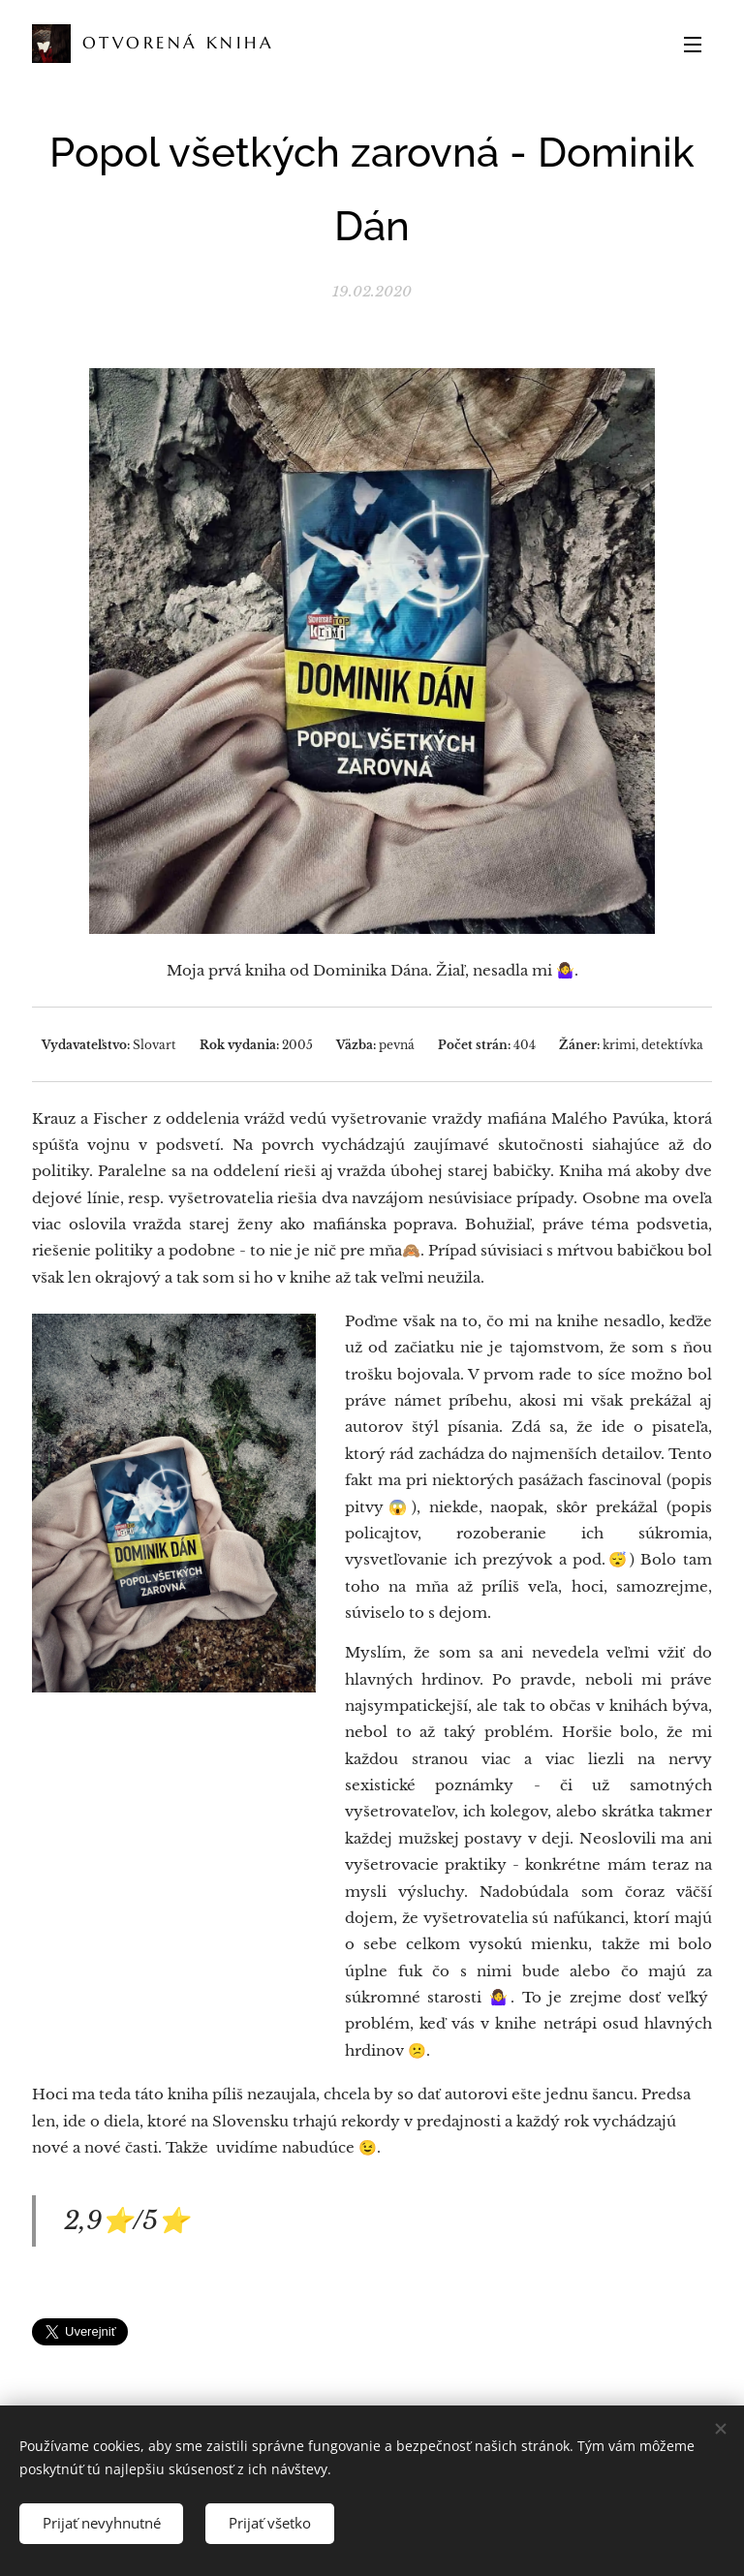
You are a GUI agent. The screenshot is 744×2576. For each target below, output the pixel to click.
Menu (692, 45)
